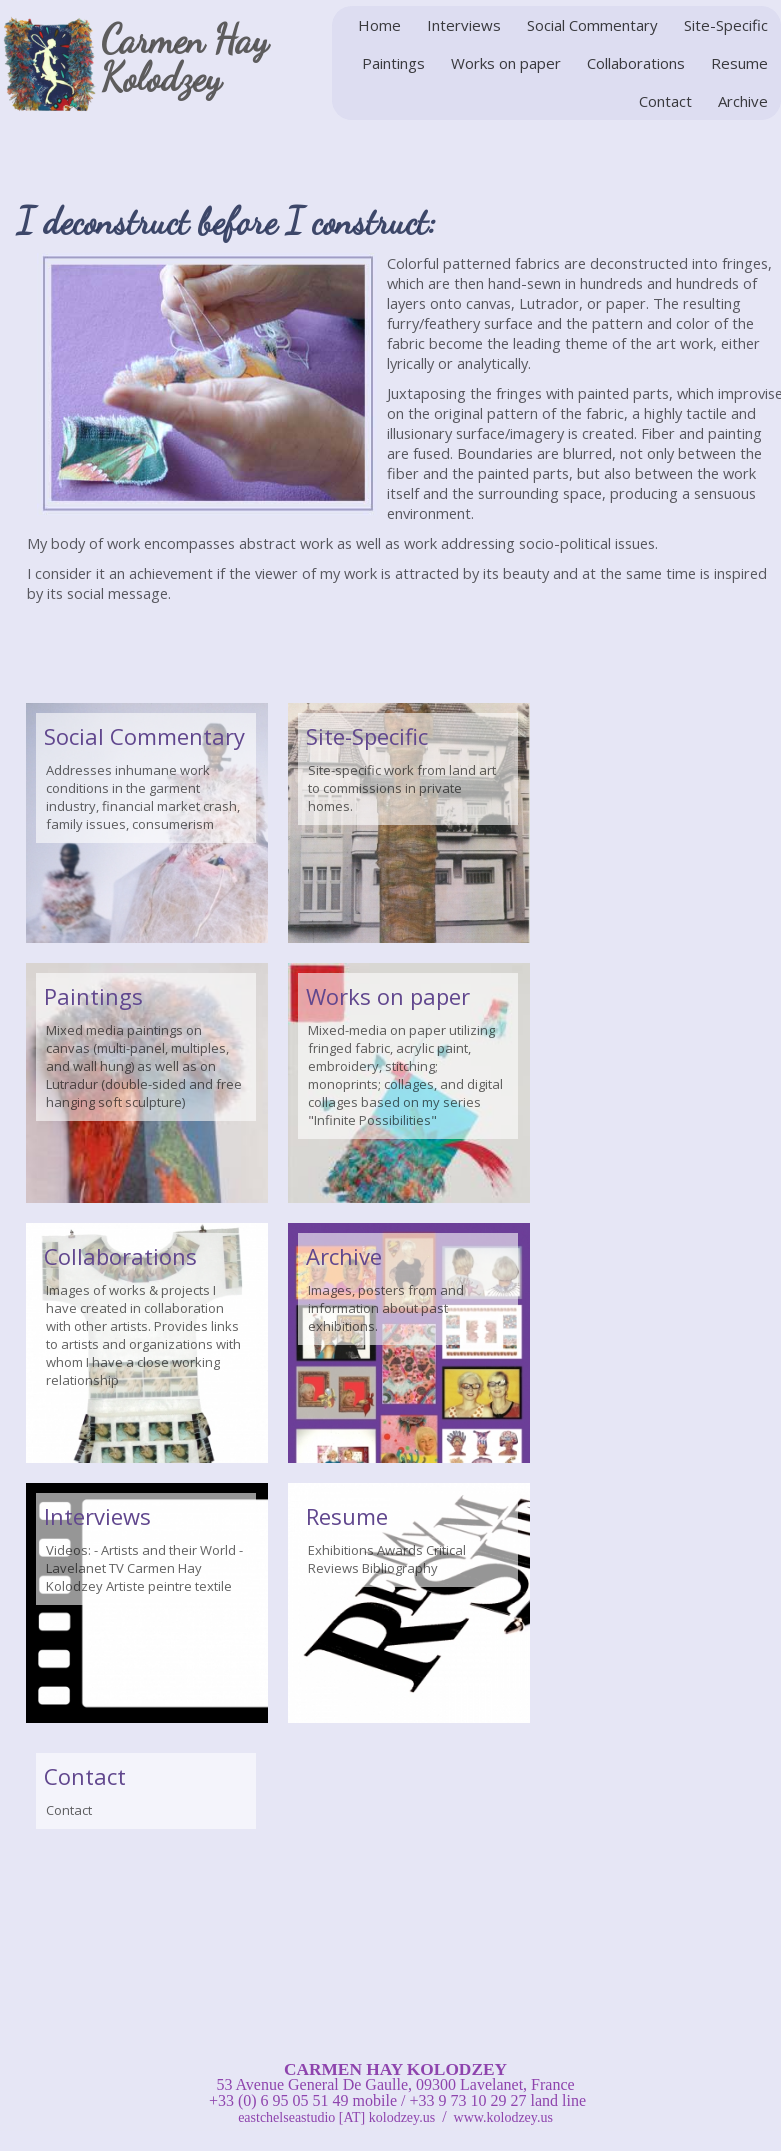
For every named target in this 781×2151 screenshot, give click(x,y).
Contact (665, 101)
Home (379, 25)
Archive (743, 101)
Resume (739, 63)
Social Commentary (592, 25)
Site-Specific (726, 25)
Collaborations (636, 63)
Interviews (464, 25)
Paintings (393, 63)
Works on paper (506, 63)
